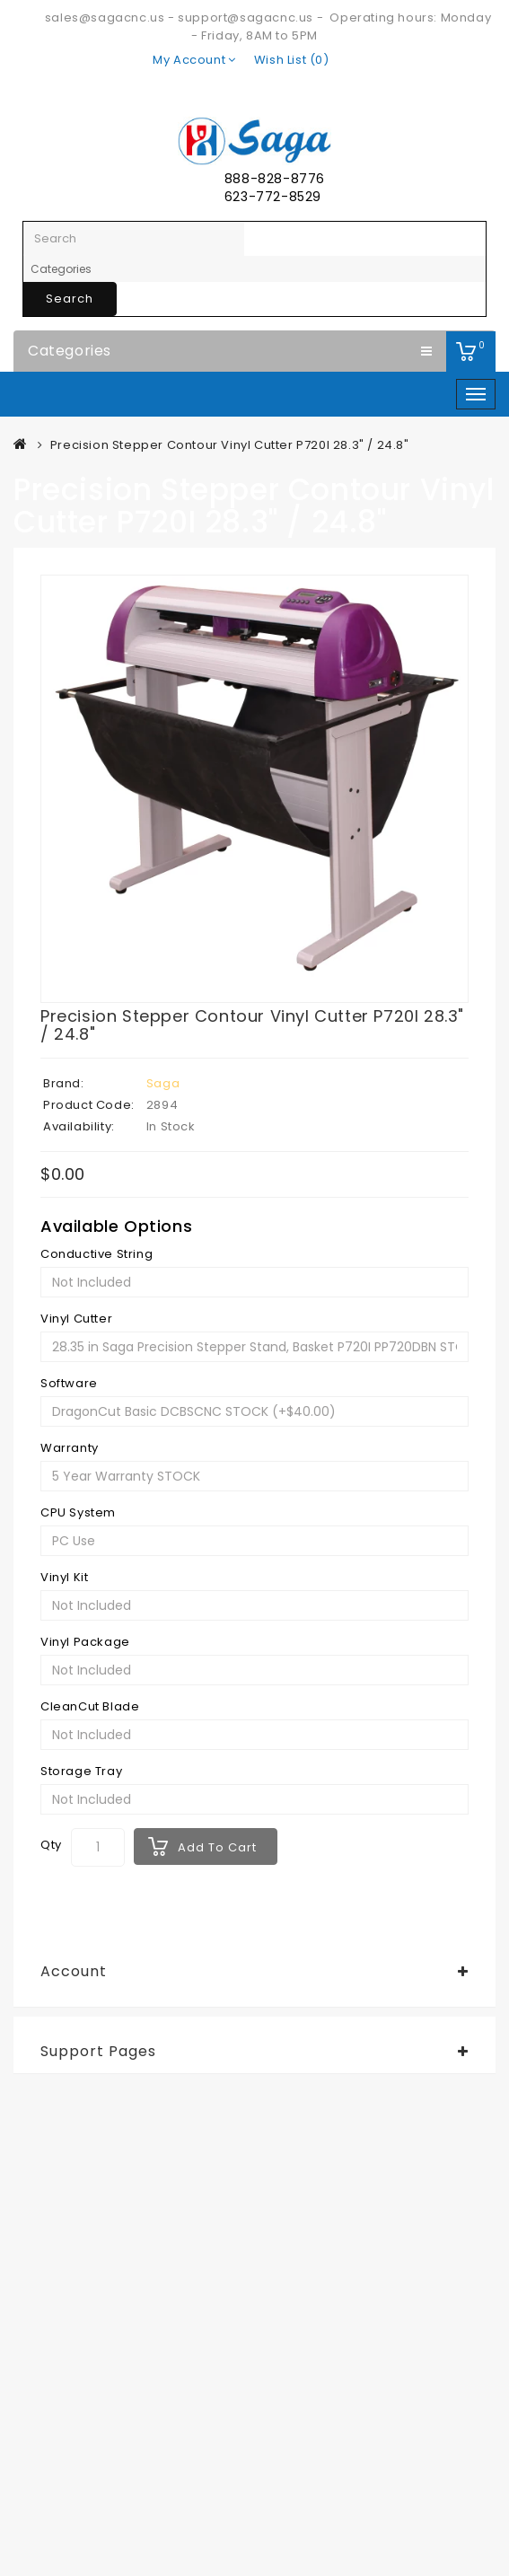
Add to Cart (217, 1847)
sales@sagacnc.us (105, 17)
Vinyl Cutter (76, 1319)
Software (69, 1384)
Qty (51, 1844)
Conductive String (96, 1254)
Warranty (69, 1448)
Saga (163, 1083)
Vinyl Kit (64, 1577)
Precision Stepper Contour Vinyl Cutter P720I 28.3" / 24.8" (229, 444)
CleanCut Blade (89, 1707)
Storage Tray (81, 1771)
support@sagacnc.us (245, 17)
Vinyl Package (85, 1642)
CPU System (78, 1513)
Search (69, 298)
